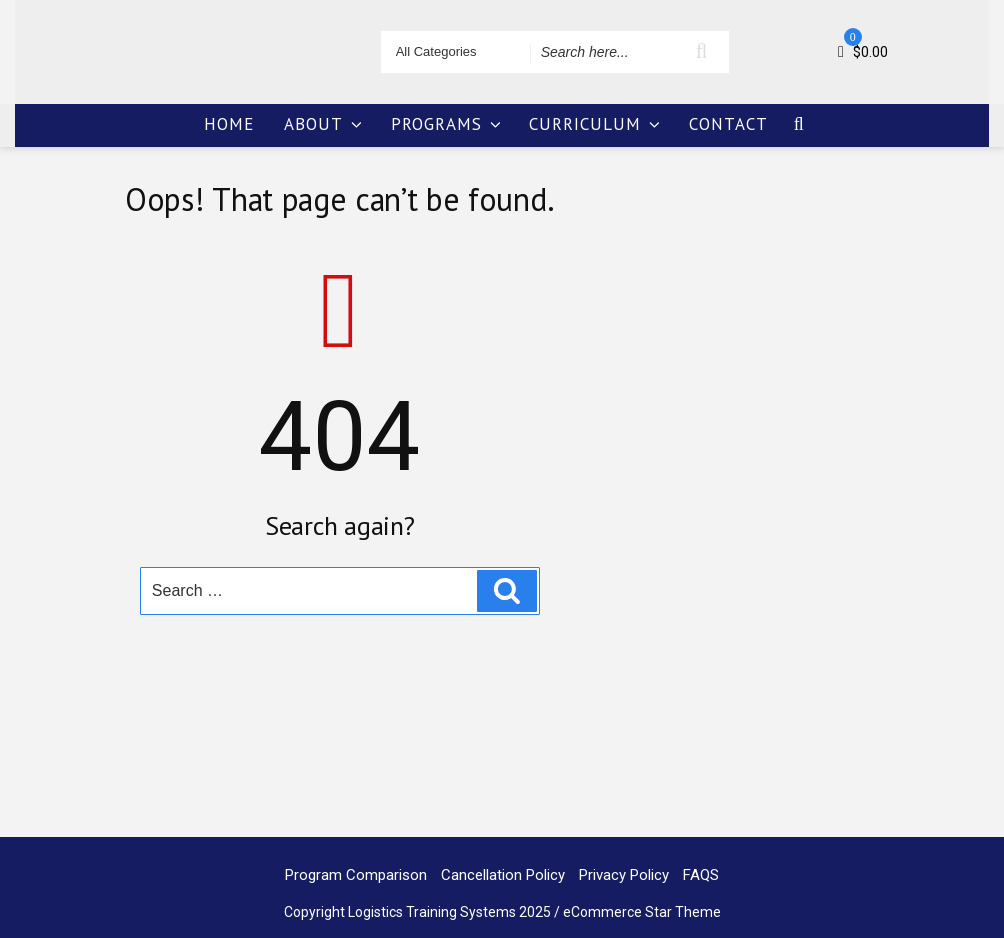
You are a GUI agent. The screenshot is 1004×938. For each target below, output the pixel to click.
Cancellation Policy (503, 875)
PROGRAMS (447, 124)
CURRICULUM (596, 124)
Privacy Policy (624, 875)
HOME (229, 124)
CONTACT (728, 124)
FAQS (701, 875)
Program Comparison (356, 875)
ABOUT (324, 124)
